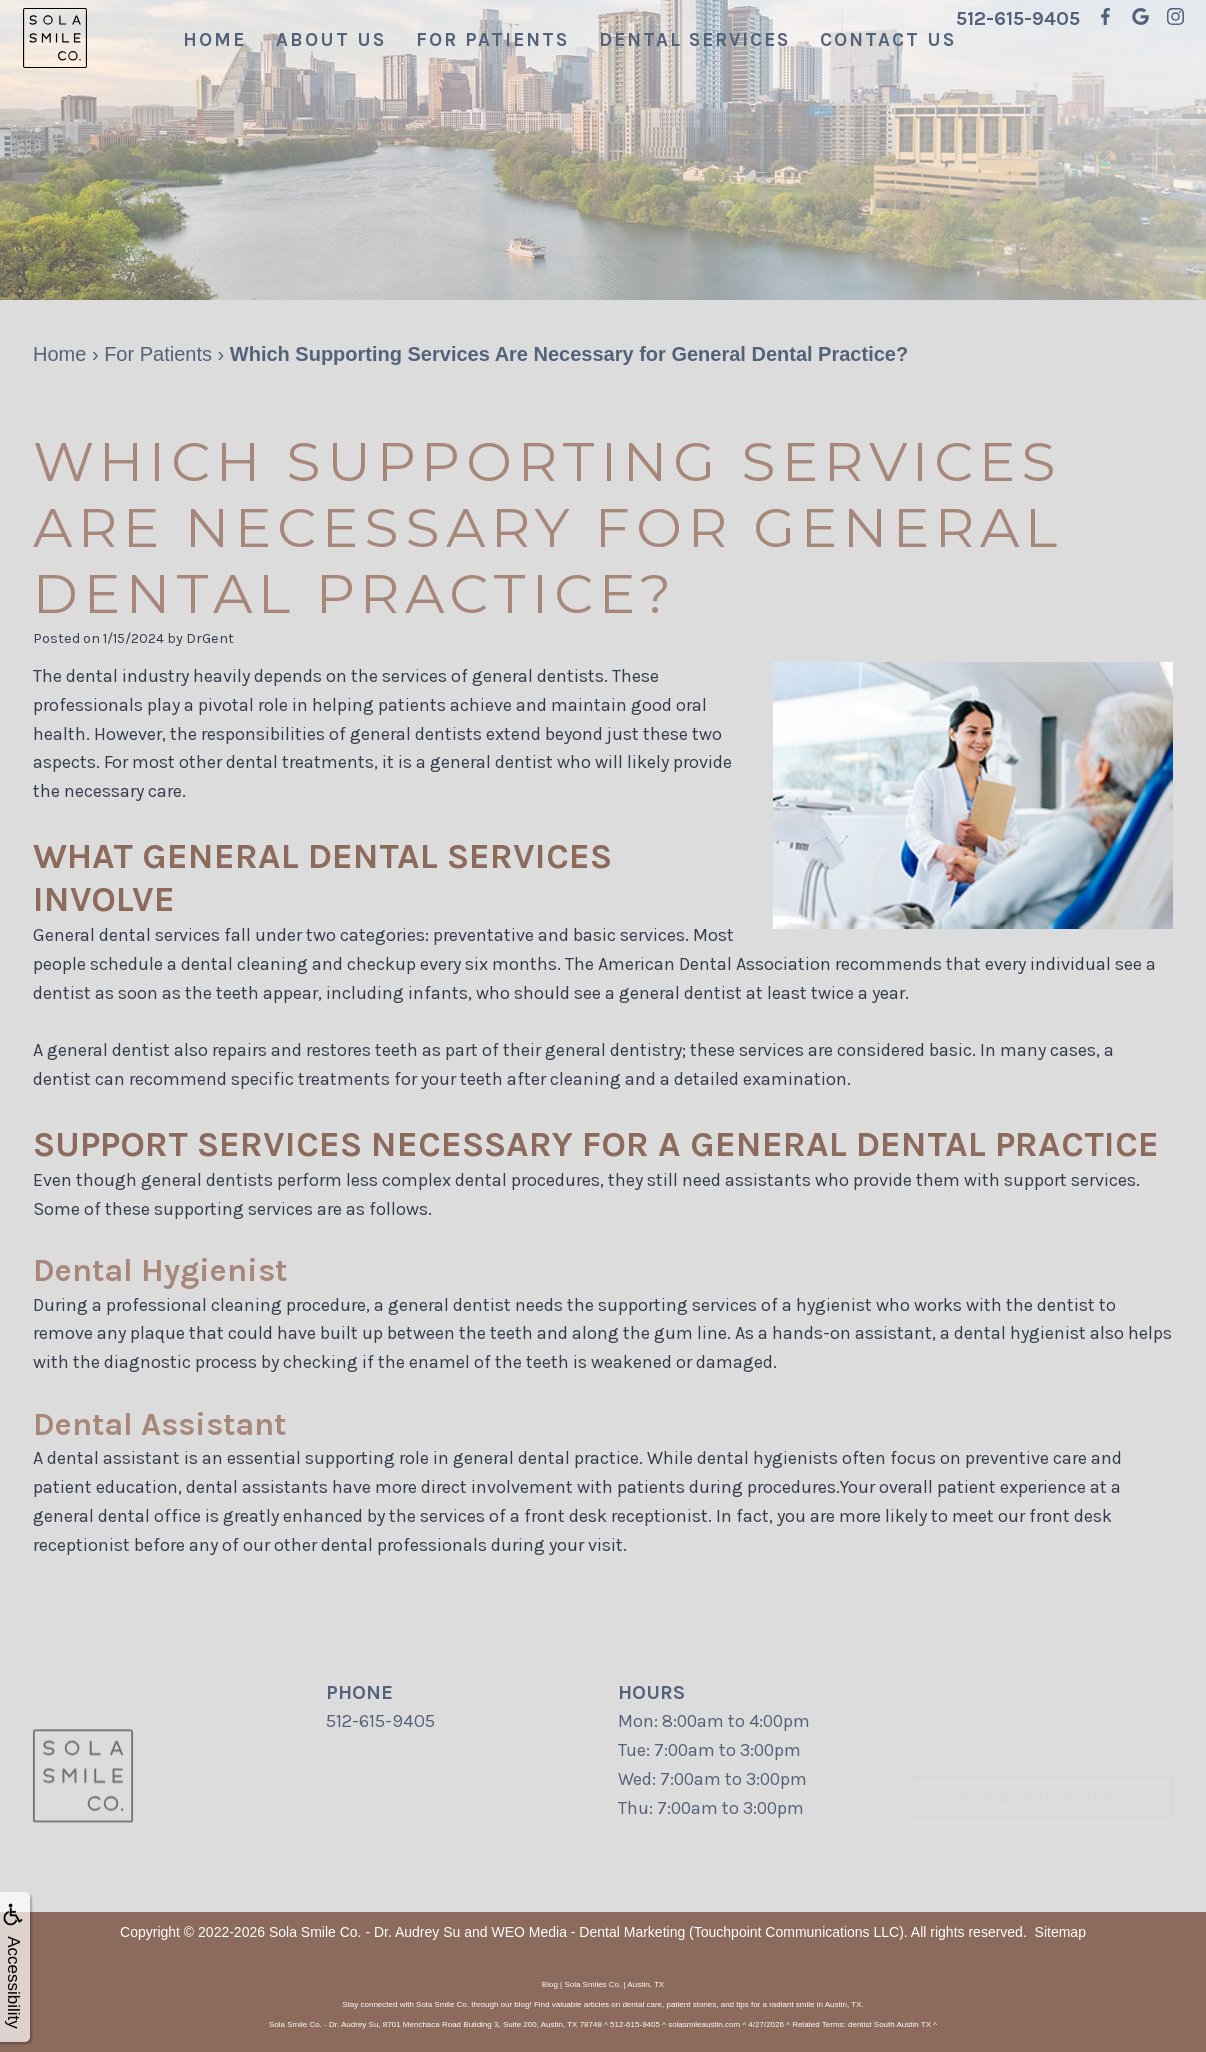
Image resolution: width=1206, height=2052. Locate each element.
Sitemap (1060, 1932)
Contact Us (888, 40)
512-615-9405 (1018, 18)
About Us (331, 40)
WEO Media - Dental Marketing (588, 1932)
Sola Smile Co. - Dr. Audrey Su (364, 1932)
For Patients (492, 40)
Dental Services (694, 40)
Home (214, 40)
